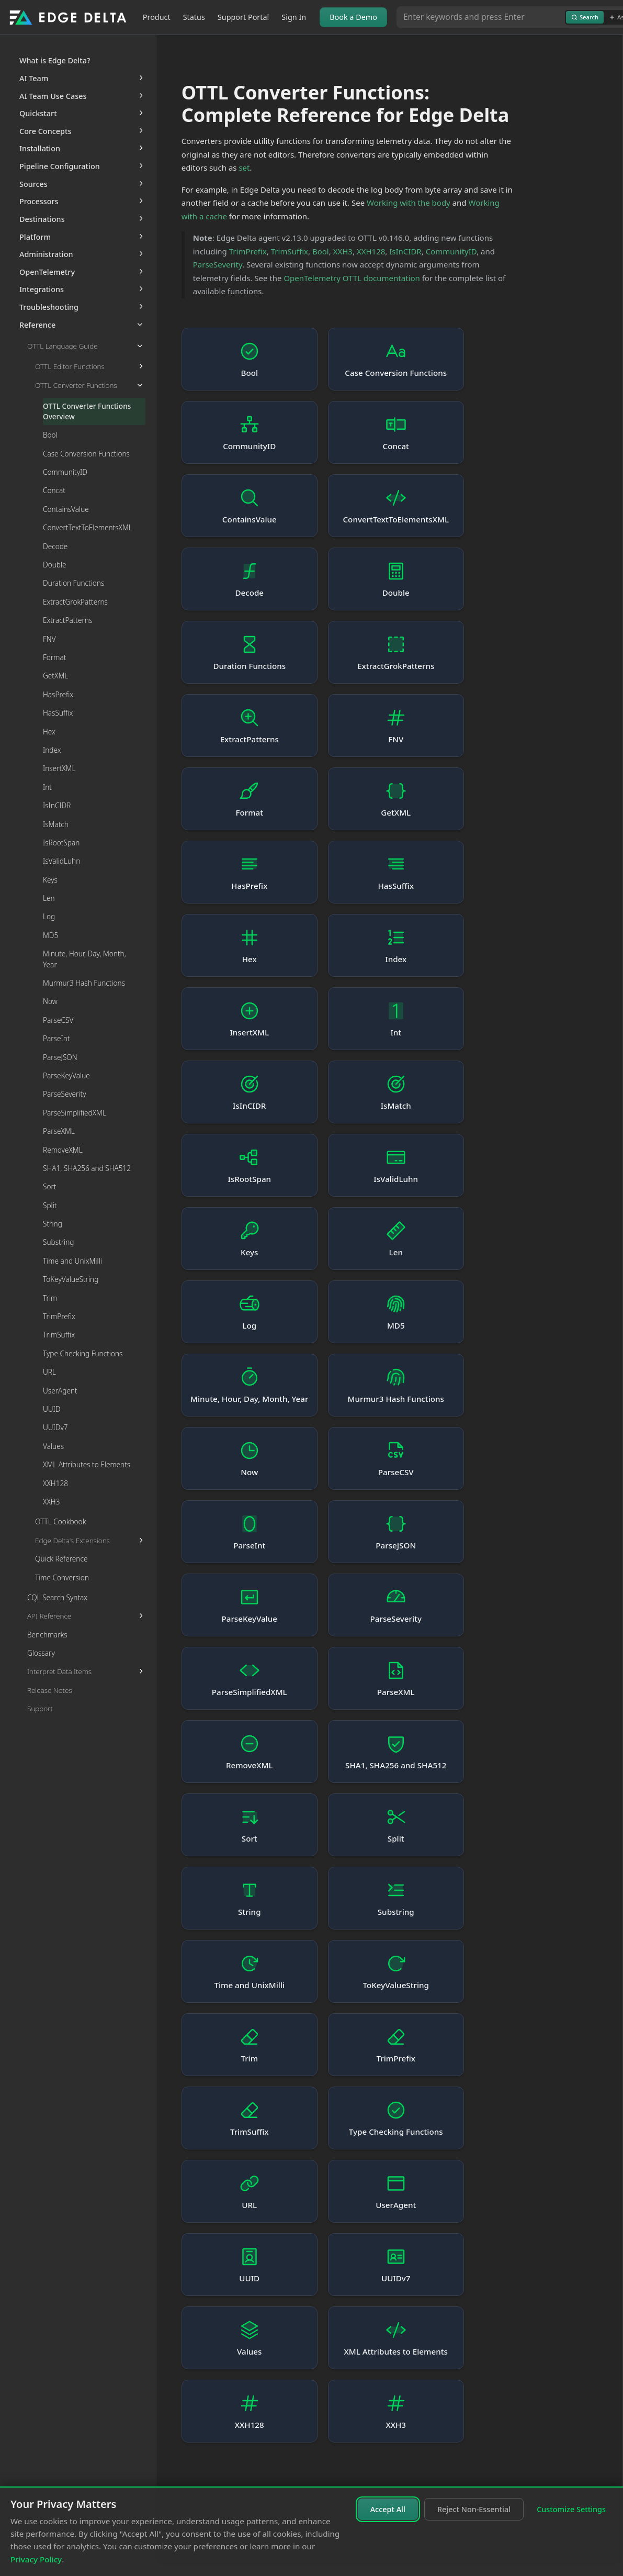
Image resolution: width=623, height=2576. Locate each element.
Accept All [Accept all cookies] (387, 2509)
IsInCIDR (405, 251)
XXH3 (343, 251)
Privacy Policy (36, 2559)
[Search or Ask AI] (480, 17)
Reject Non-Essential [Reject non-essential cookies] (474, 2509)
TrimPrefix (248, 251)
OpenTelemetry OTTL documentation (352, 278)
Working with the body (408, 202)
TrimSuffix (289, 251)
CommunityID (451, 251)
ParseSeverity (217, 264)
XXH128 (371, 251)
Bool (320, 251)
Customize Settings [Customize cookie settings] (571, 2509)
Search (584, 17)
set (244, 167)
